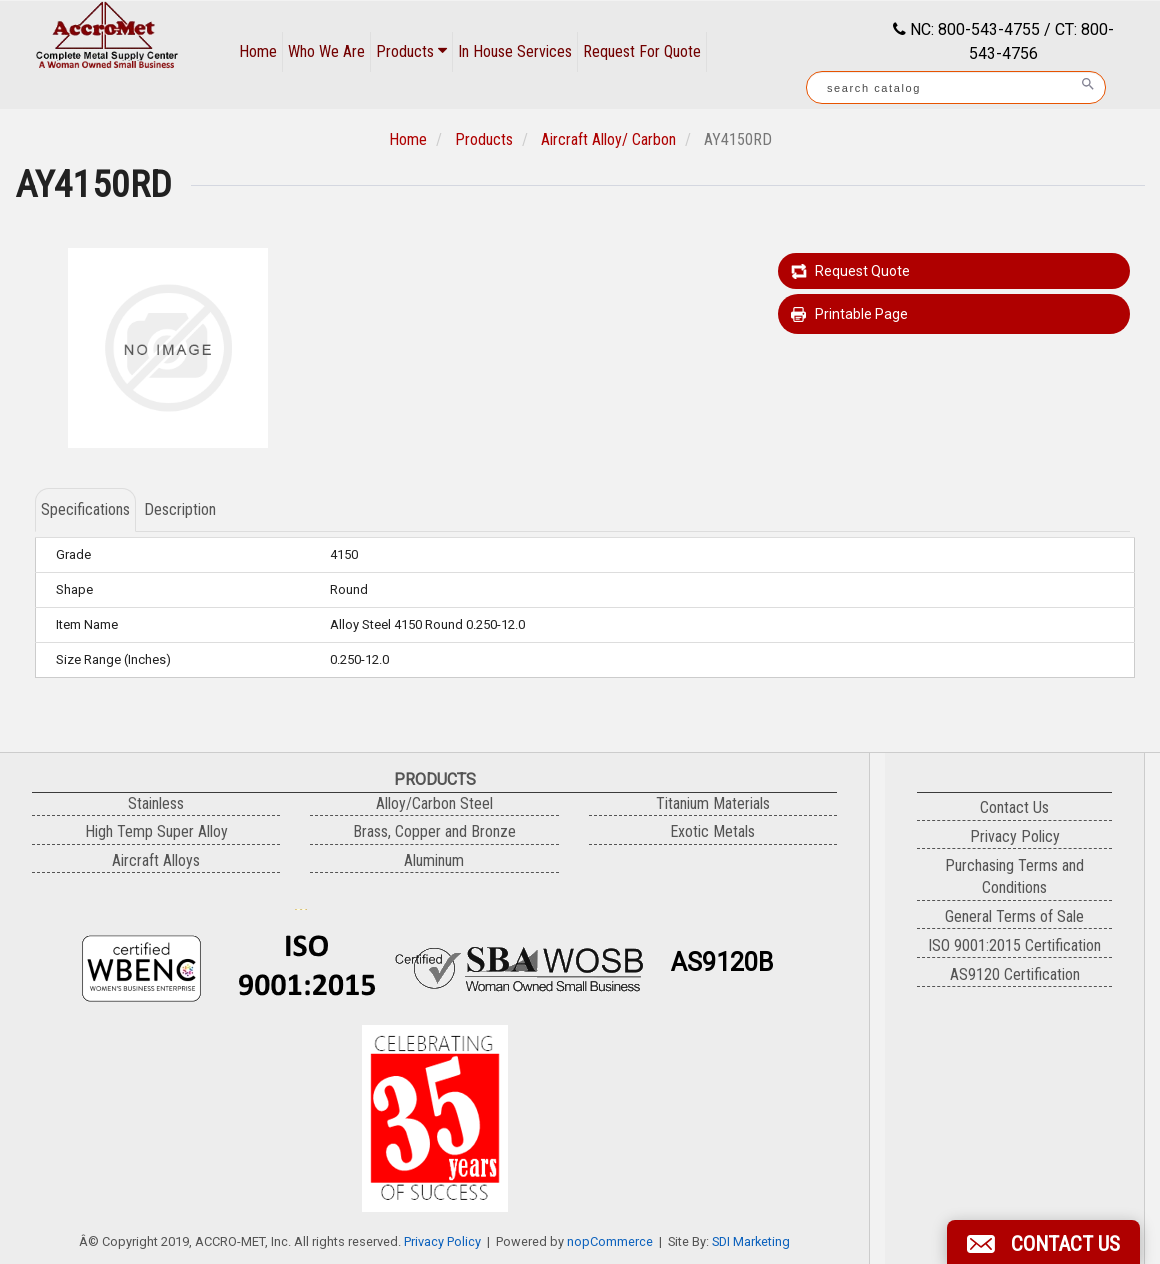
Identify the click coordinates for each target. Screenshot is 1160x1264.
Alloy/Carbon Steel (434, 803)
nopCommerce (610, 1241)
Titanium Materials (713, 803)
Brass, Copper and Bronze (434, 831)
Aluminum (434, 860)
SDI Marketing (751, 1241)
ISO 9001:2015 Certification (1014, 945)
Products (411, 51)
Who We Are (326, 51)
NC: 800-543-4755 (973, 29)
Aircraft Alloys (156, 860)
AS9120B (722, 962)
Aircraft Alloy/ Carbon (608, 139)
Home (258, 51)
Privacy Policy (442, 1241)
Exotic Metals (712, 831)
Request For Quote (642, 51)
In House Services (515, 51)
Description (180, 509)
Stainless (156, 803)
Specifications (85, 509)
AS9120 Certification (1015, 974)
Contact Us (1014, 807)
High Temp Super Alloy (156, 831)
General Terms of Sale (1014, 916)
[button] (1043, 1242)
